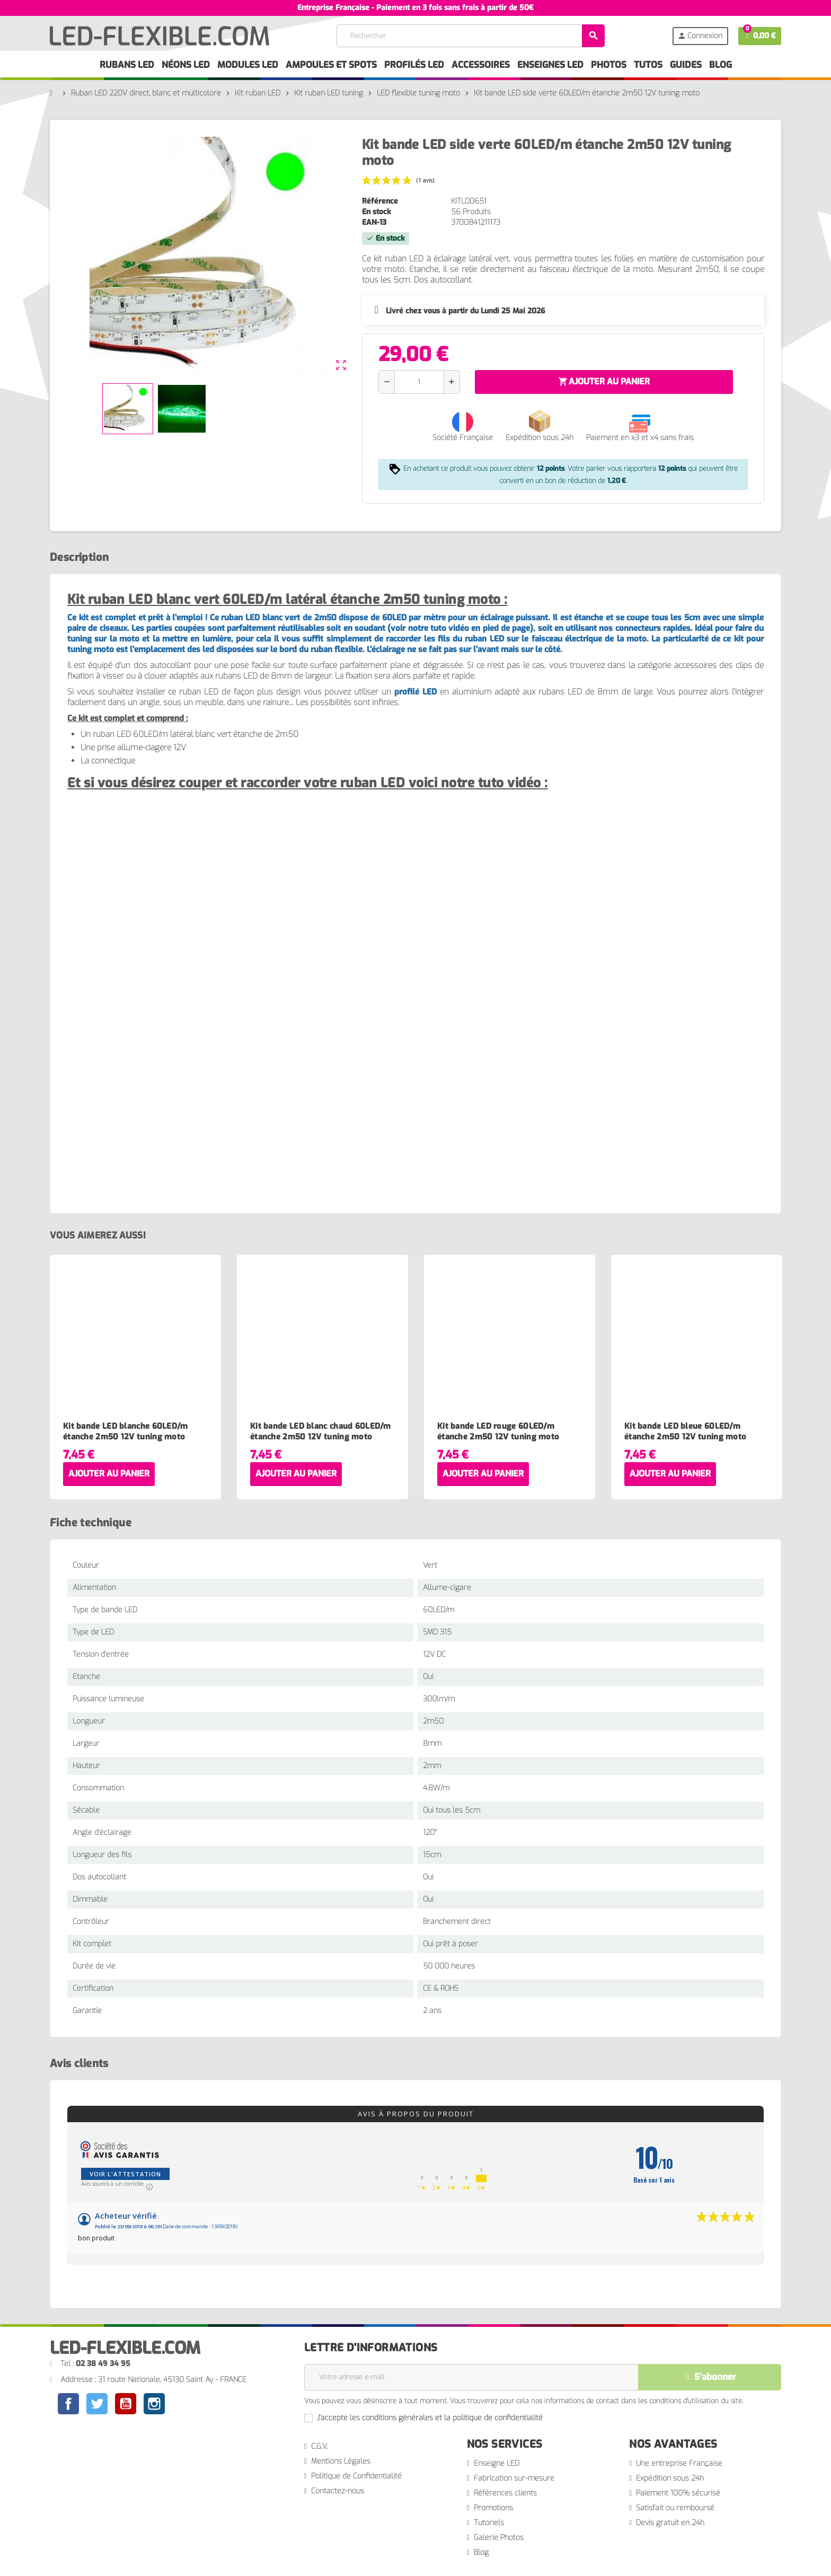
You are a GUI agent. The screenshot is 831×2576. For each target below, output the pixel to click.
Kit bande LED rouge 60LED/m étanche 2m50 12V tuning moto (498, 1431)
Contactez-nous (337, 2491)
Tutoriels (489, 2523)
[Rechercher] (471, 35)
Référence (380, 201)
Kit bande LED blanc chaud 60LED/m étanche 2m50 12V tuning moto (320, 1431)
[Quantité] (419, 382)
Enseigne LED (496, 2463)
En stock (376, 212)
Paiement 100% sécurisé (678, 2493)
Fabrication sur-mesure (514, 2478)
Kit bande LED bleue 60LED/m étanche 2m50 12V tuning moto (685, 1431)
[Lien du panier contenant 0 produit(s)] (759, 36)
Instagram (154, 2405)
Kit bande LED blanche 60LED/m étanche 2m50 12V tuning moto (125, 1431)
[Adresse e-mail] (471, 2377)
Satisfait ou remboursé (675, 2508)
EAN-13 (374, 222)
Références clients (505, 2493)
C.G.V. (319, 2446)
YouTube (125, 2405)
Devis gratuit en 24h (670, 2523)
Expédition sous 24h (670, 2478)
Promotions (493, 2508)
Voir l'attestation (125, 2174)
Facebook (68, 2403)
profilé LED (415, 692)
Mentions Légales (340, 2461)
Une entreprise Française (679, 2463)
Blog (481, 2552)
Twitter (97, 2405)
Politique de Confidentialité (356, 2476)
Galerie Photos (499, 2538)
